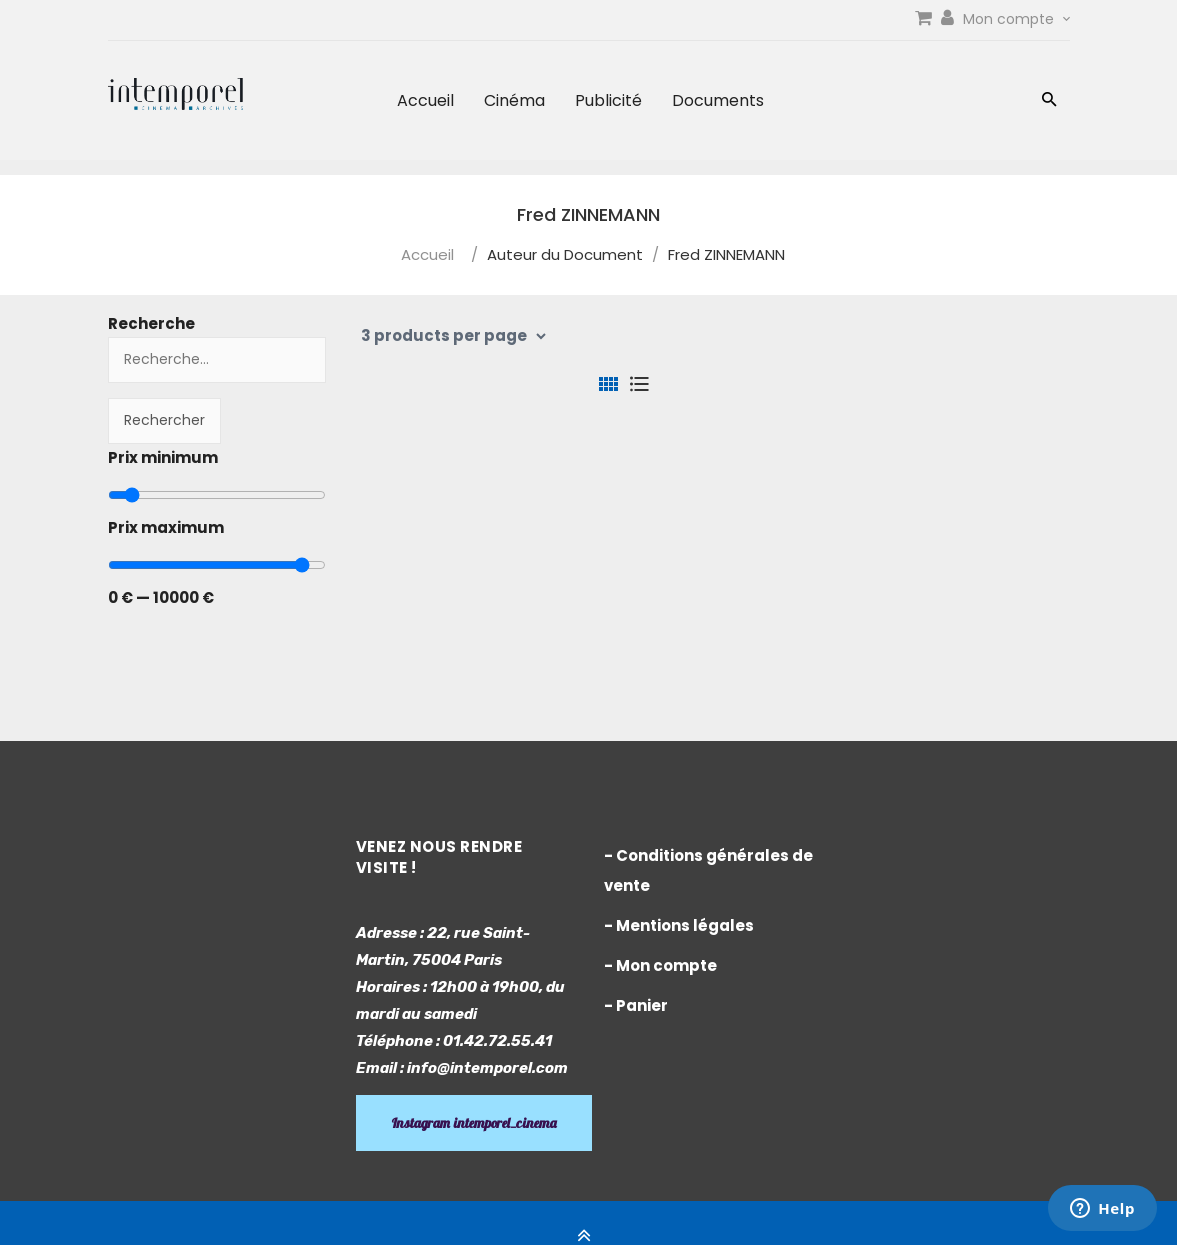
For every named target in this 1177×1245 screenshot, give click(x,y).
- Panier (636, 1005)
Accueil (425, 100)
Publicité (608, 100)
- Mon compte (660, 965)
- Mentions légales (679, 925)
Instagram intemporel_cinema (474, 1123)
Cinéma (514, 100)
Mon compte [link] (1016, 19)
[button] (1049, 101)
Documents (718, 100)
